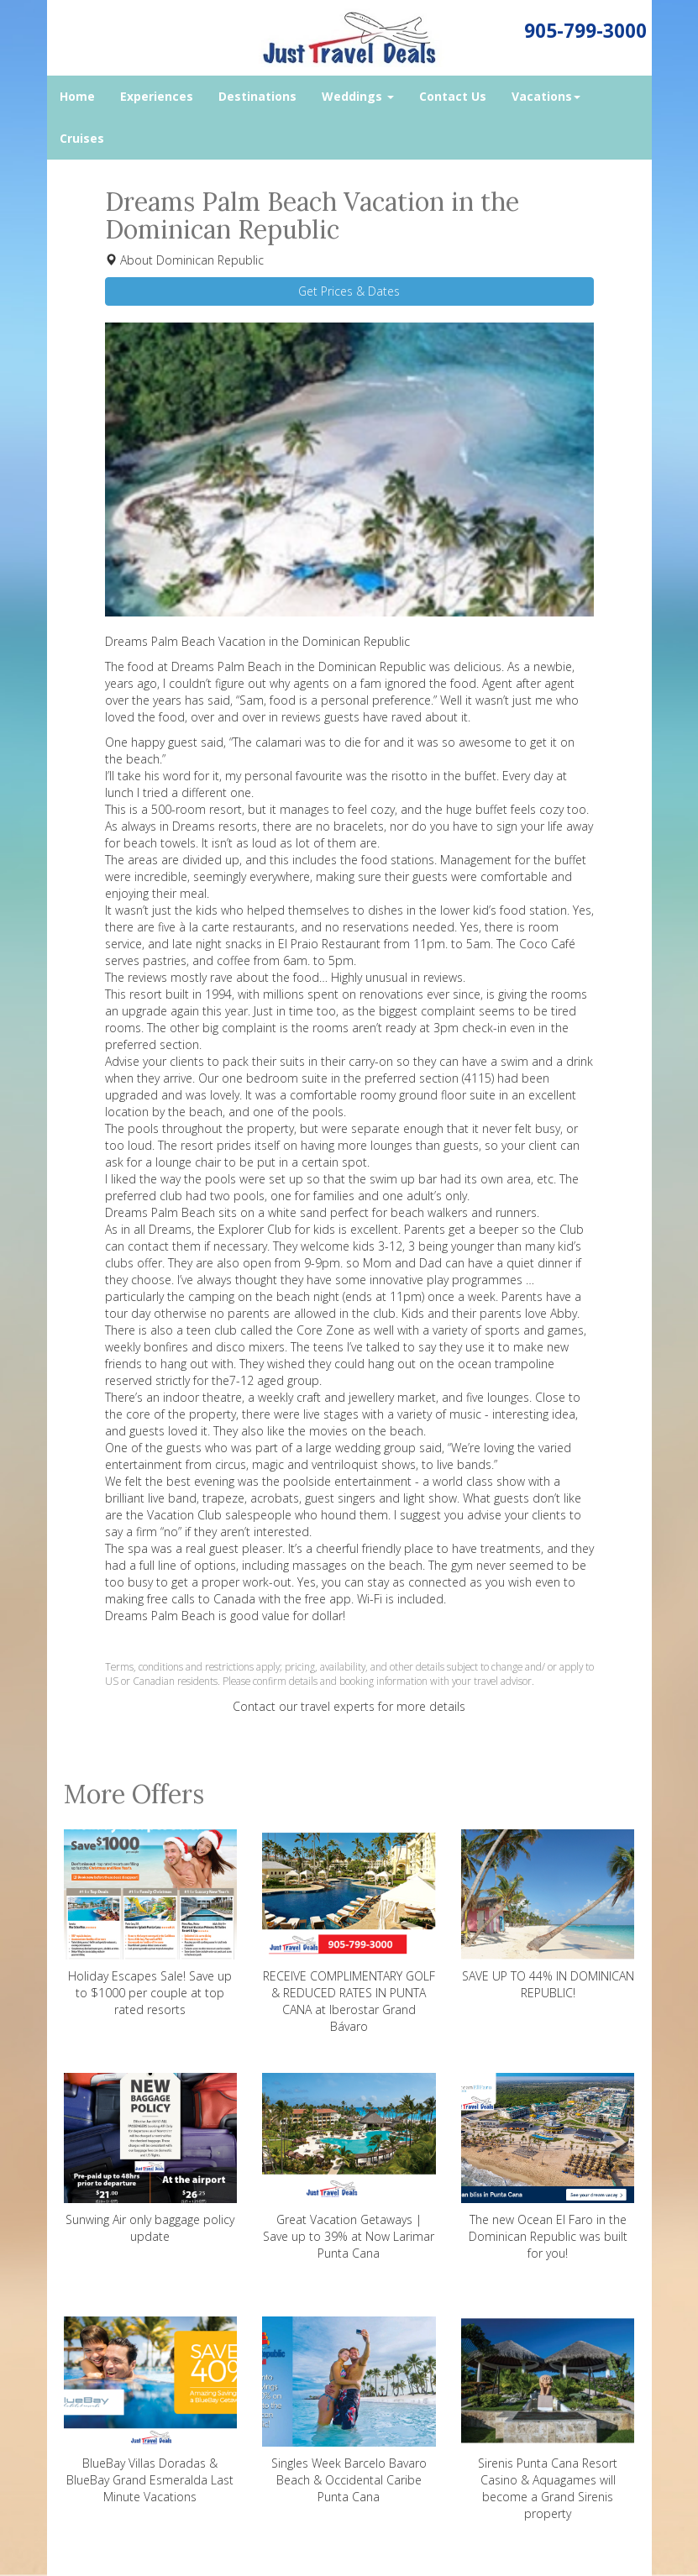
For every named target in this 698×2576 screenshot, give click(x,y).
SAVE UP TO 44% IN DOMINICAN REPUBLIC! (548, 1915)
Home (77, 96)
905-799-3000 (585, 31)
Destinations (257, 96)
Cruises (82, 138)
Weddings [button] (358, 96)
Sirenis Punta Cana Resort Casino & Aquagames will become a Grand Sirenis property (548, 2418)
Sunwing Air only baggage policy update (151, 2158)
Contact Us (452, 96)
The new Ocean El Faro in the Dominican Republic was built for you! (548, 2167)
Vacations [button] (546, 96)
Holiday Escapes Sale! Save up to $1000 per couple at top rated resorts (151, 1923)
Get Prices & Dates (349, 291)
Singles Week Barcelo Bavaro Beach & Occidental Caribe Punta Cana (349, 2410)
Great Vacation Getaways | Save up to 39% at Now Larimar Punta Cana (349, 2167)
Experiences (156, 96)
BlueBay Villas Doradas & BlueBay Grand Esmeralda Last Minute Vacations (151, 2410)
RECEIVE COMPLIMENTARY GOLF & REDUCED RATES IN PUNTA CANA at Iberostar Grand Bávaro (349, 1931)
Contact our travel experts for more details (349, 1706)
